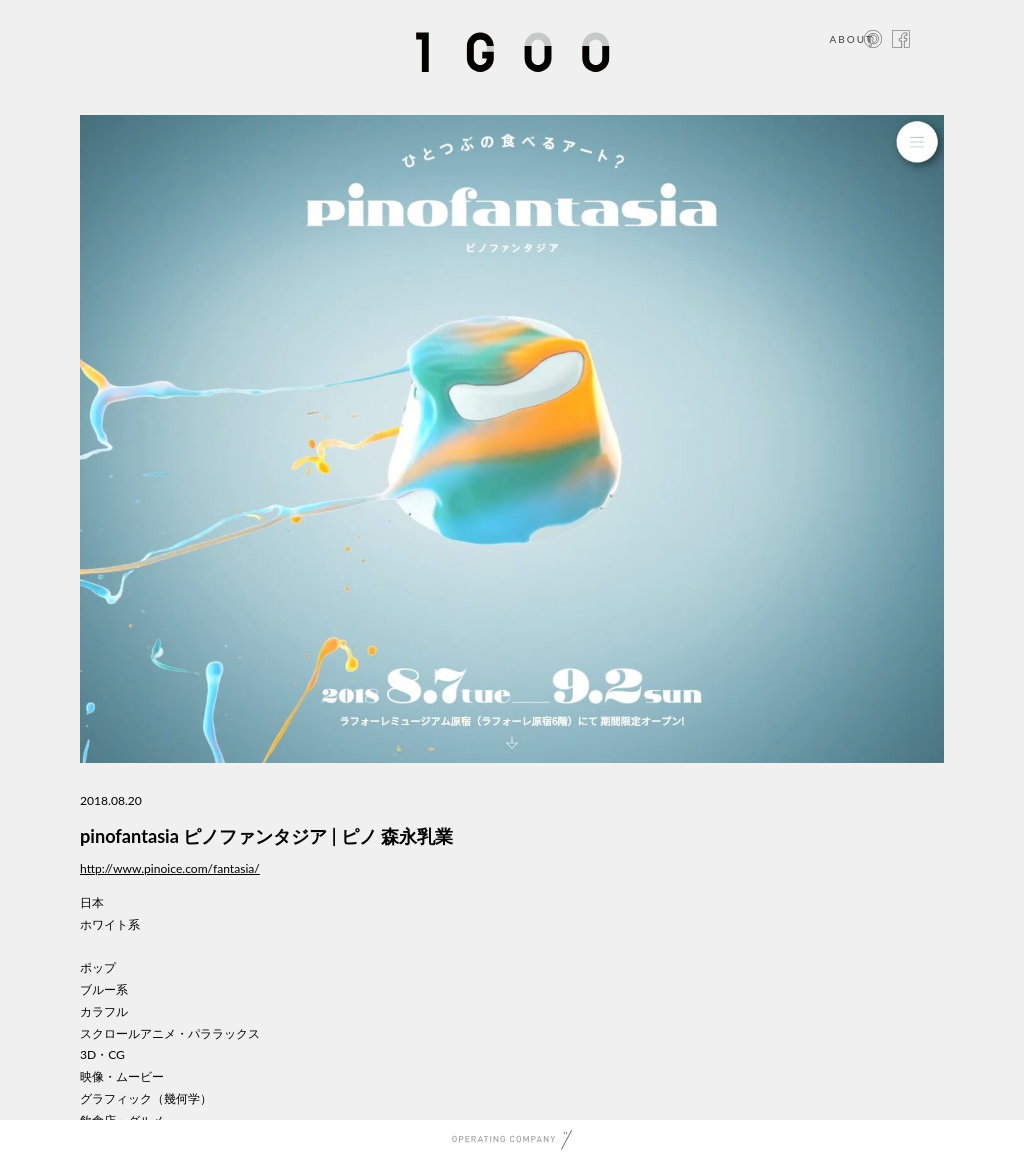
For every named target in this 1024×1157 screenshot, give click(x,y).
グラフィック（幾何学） (146, 1098)
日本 (92, 902)
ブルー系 (104, 989)
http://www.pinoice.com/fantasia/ (170, 868)
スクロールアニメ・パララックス (170, 1033)
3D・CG (102, 1054)
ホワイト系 (110, 924)
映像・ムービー (122, 1076)
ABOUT (851, 39)
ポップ (98, 967)
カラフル (104, 1011)
